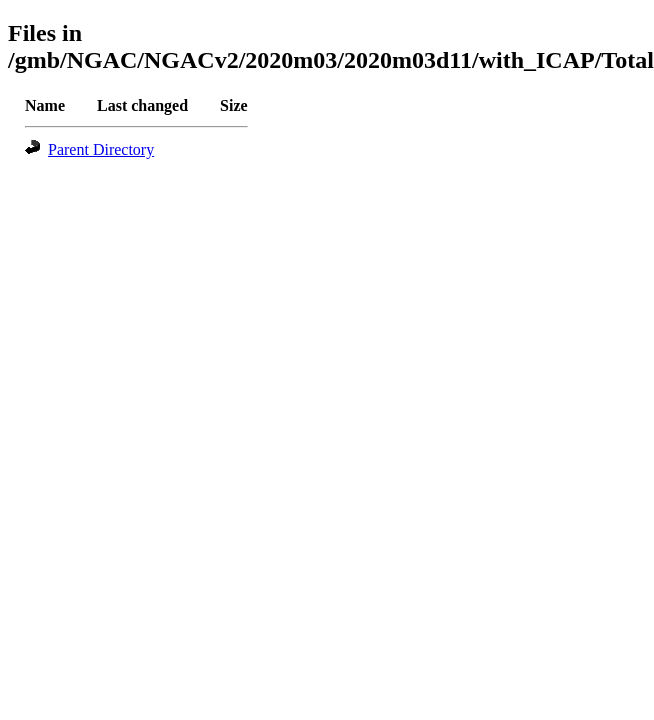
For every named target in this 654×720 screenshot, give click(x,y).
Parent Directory (101, 149)
